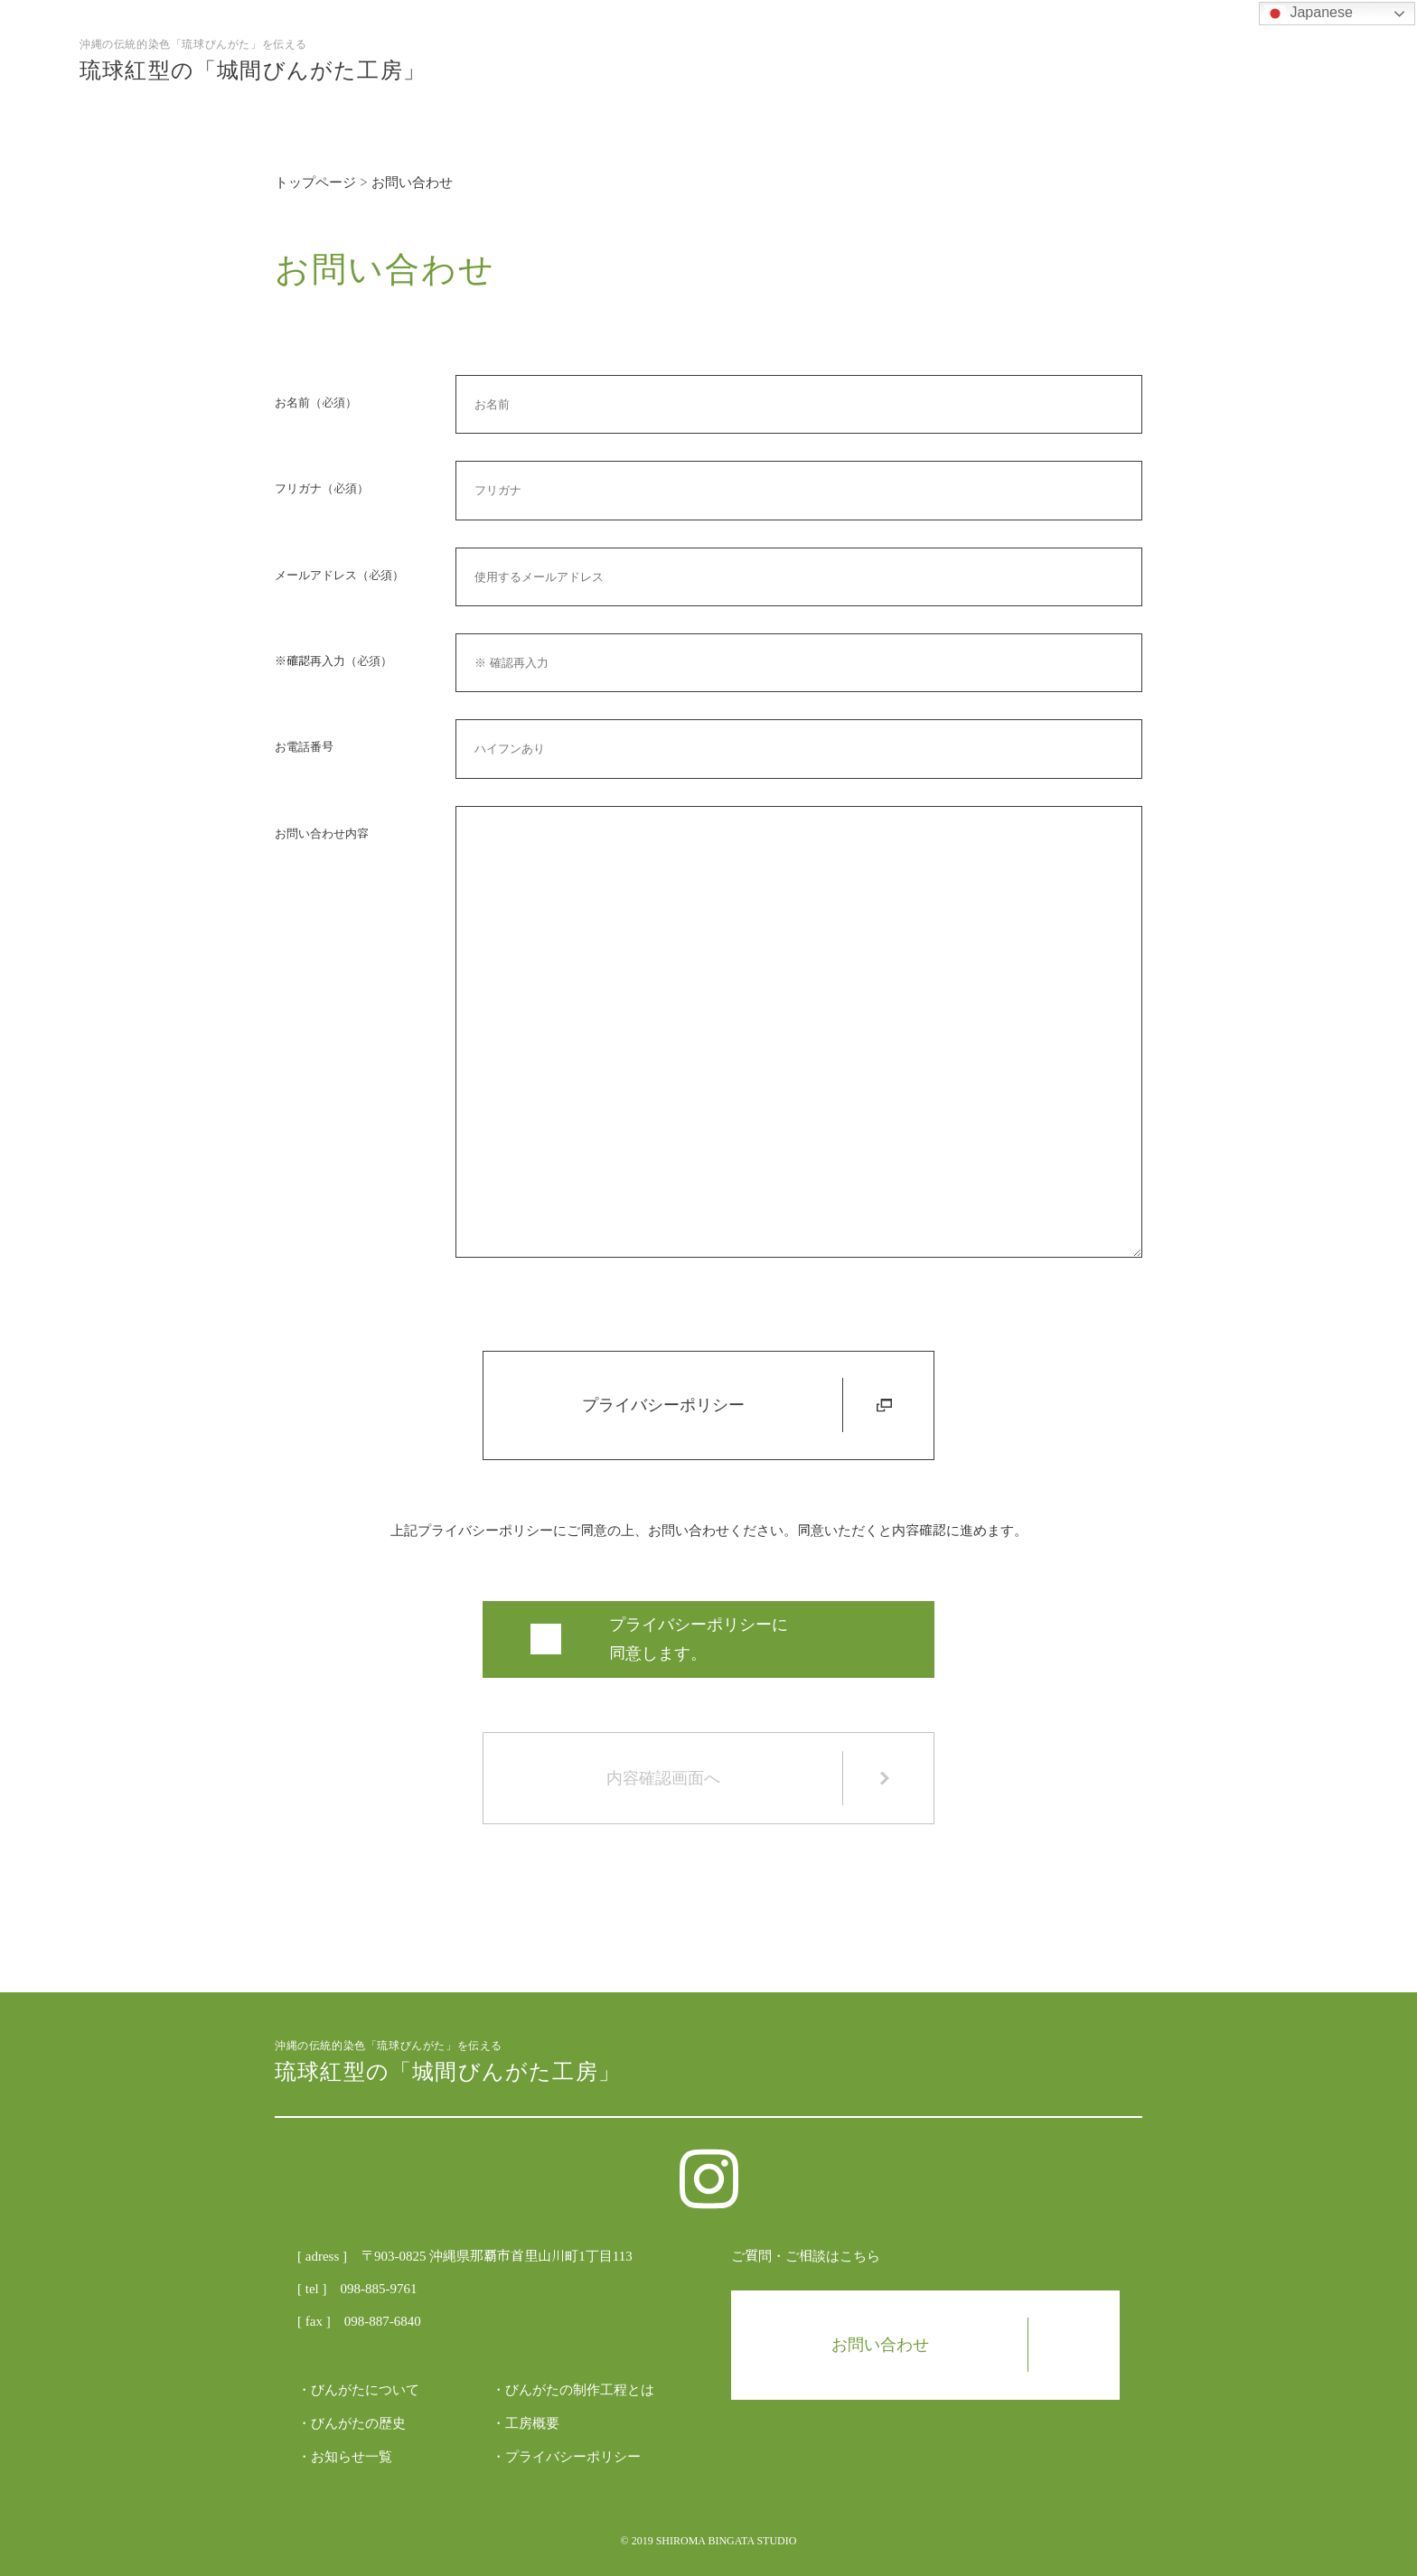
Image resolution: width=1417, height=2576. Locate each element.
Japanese (1308, 13)
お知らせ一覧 (351, 2457)
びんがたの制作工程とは (579, 2390)
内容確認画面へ (749, 1778)
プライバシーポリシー (737, 1405)
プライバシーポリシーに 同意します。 (698, 1639)
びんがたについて (365, 2390)
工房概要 (532, 2423)
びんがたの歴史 (358, 2423)
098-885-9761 (378, 2288)
